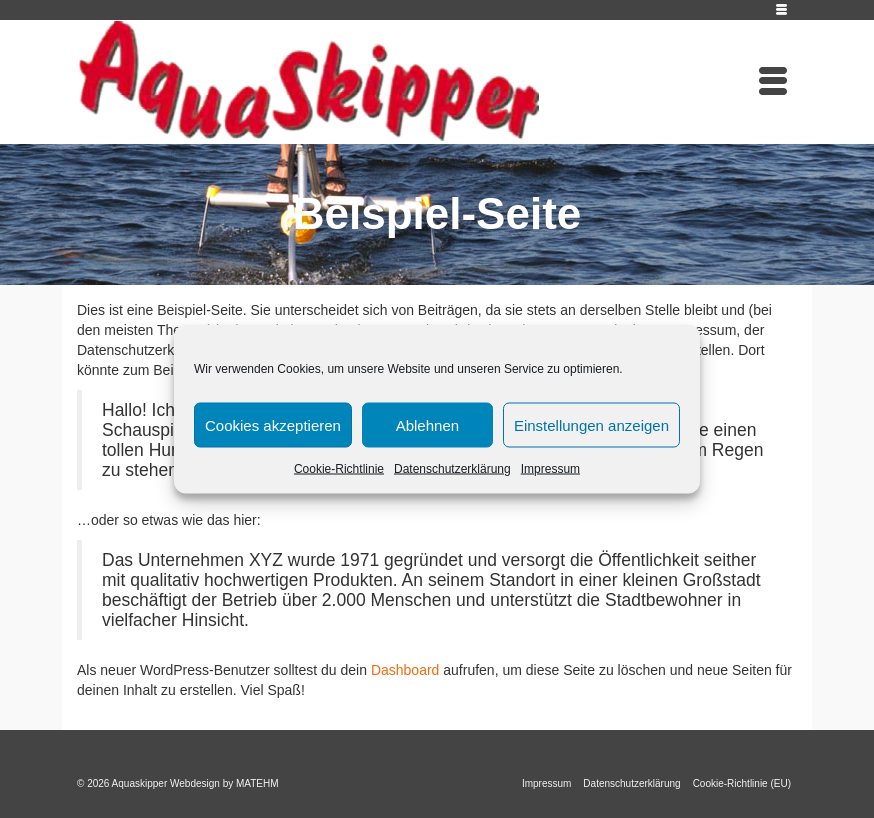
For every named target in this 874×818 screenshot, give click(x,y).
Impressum (550, 469)
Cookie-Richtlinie (339, 469)
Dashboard (405, 670)
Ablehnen (427, 424)
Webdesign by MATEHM (224, 783)
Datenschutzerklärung (452, 469)
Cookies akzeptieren (273, 424)
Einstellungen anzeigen (591, 424)
